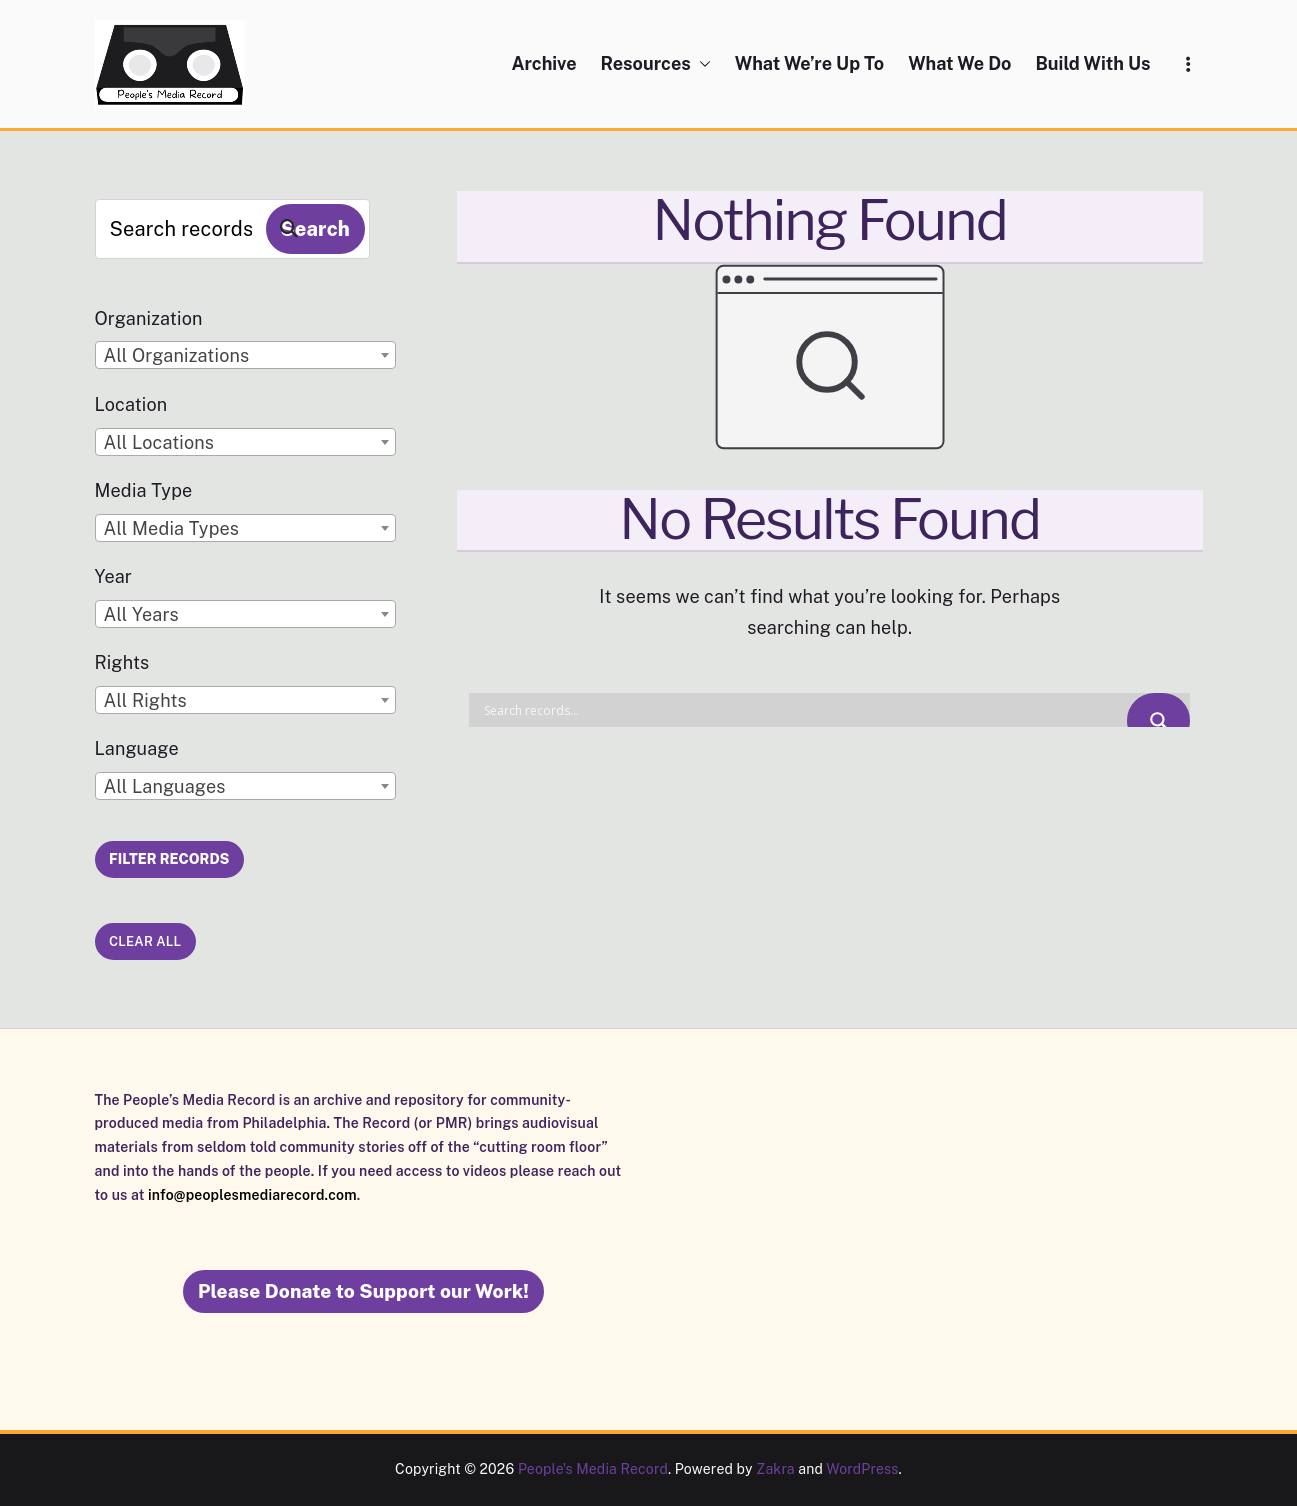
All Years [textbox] (141, 614)
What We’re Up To (809, 63)
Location (131, 404)
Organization (149, 318)
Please (363, 1291)
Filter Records (169, 859)
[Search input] (803, 710)
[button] (701, 64)
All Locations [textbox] (159, 442)
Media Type (144, 490)
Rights (122, 662)
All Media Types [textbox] (172, 528)
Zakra (775, 1469)
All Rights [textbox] (145, 700)
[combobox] (245, 355)
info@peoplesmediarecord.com (252, 1195)
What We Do (959, 63)
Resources (656, 64)
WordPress (862, 1469)
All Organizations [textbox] (177, 355)
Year (114, 576)
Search (315, 229)
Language (137, 748)
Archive (543, 63)
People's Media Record (593, 1469)
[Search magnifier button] (1158, 720)
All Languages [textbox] (165, 786)
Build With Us (1092, 63)
